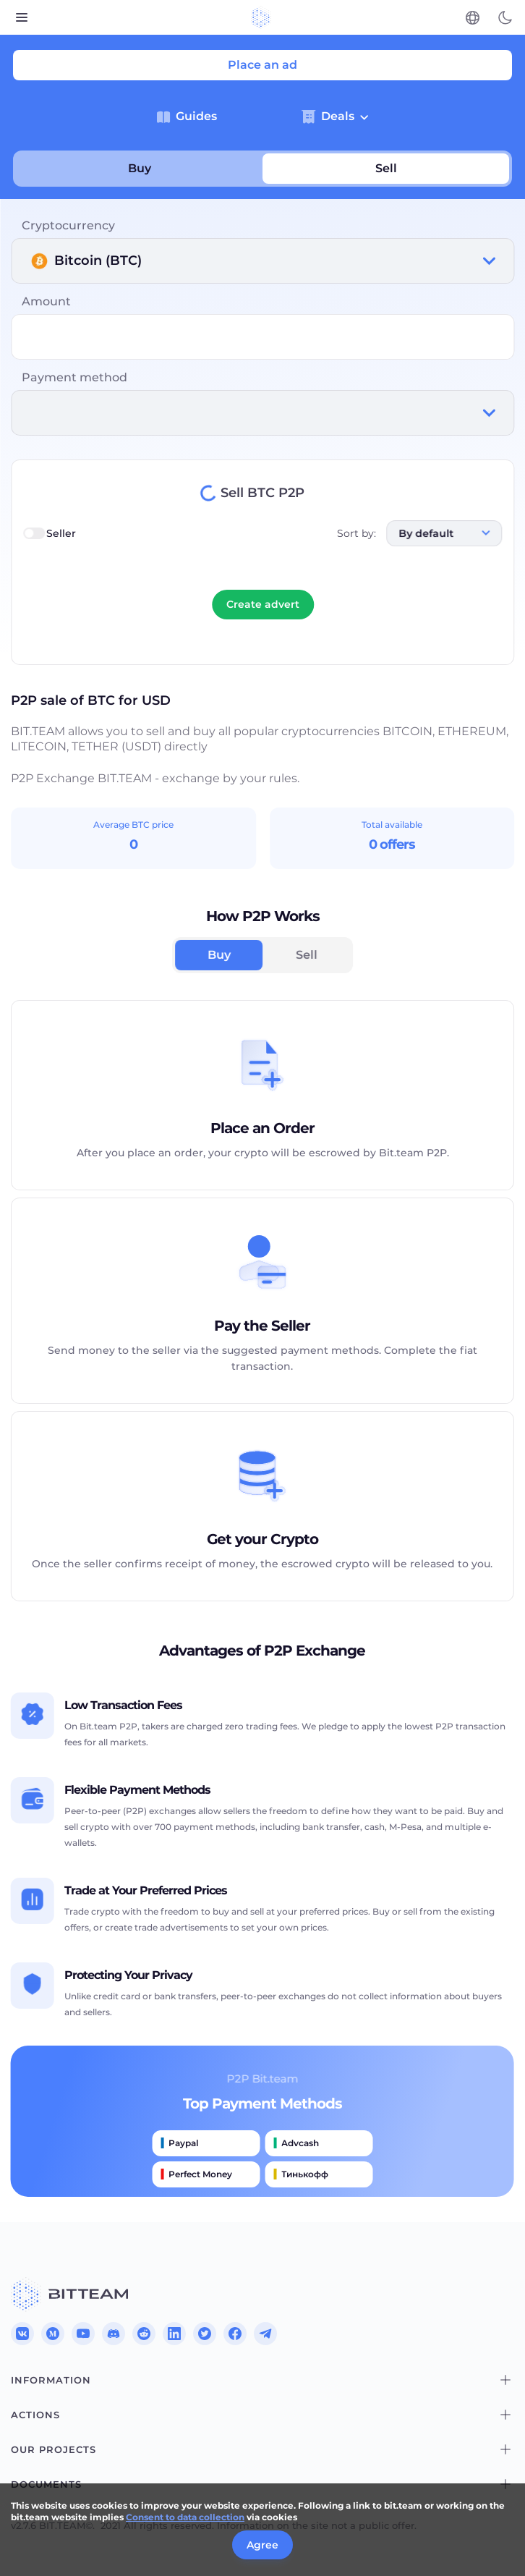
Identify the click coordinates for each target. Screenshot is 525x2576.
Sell (386, 168)
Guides (187, 116)
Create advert (262, 604)
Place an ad (262, 65)
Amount (46, 301)
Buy (139, 168)
